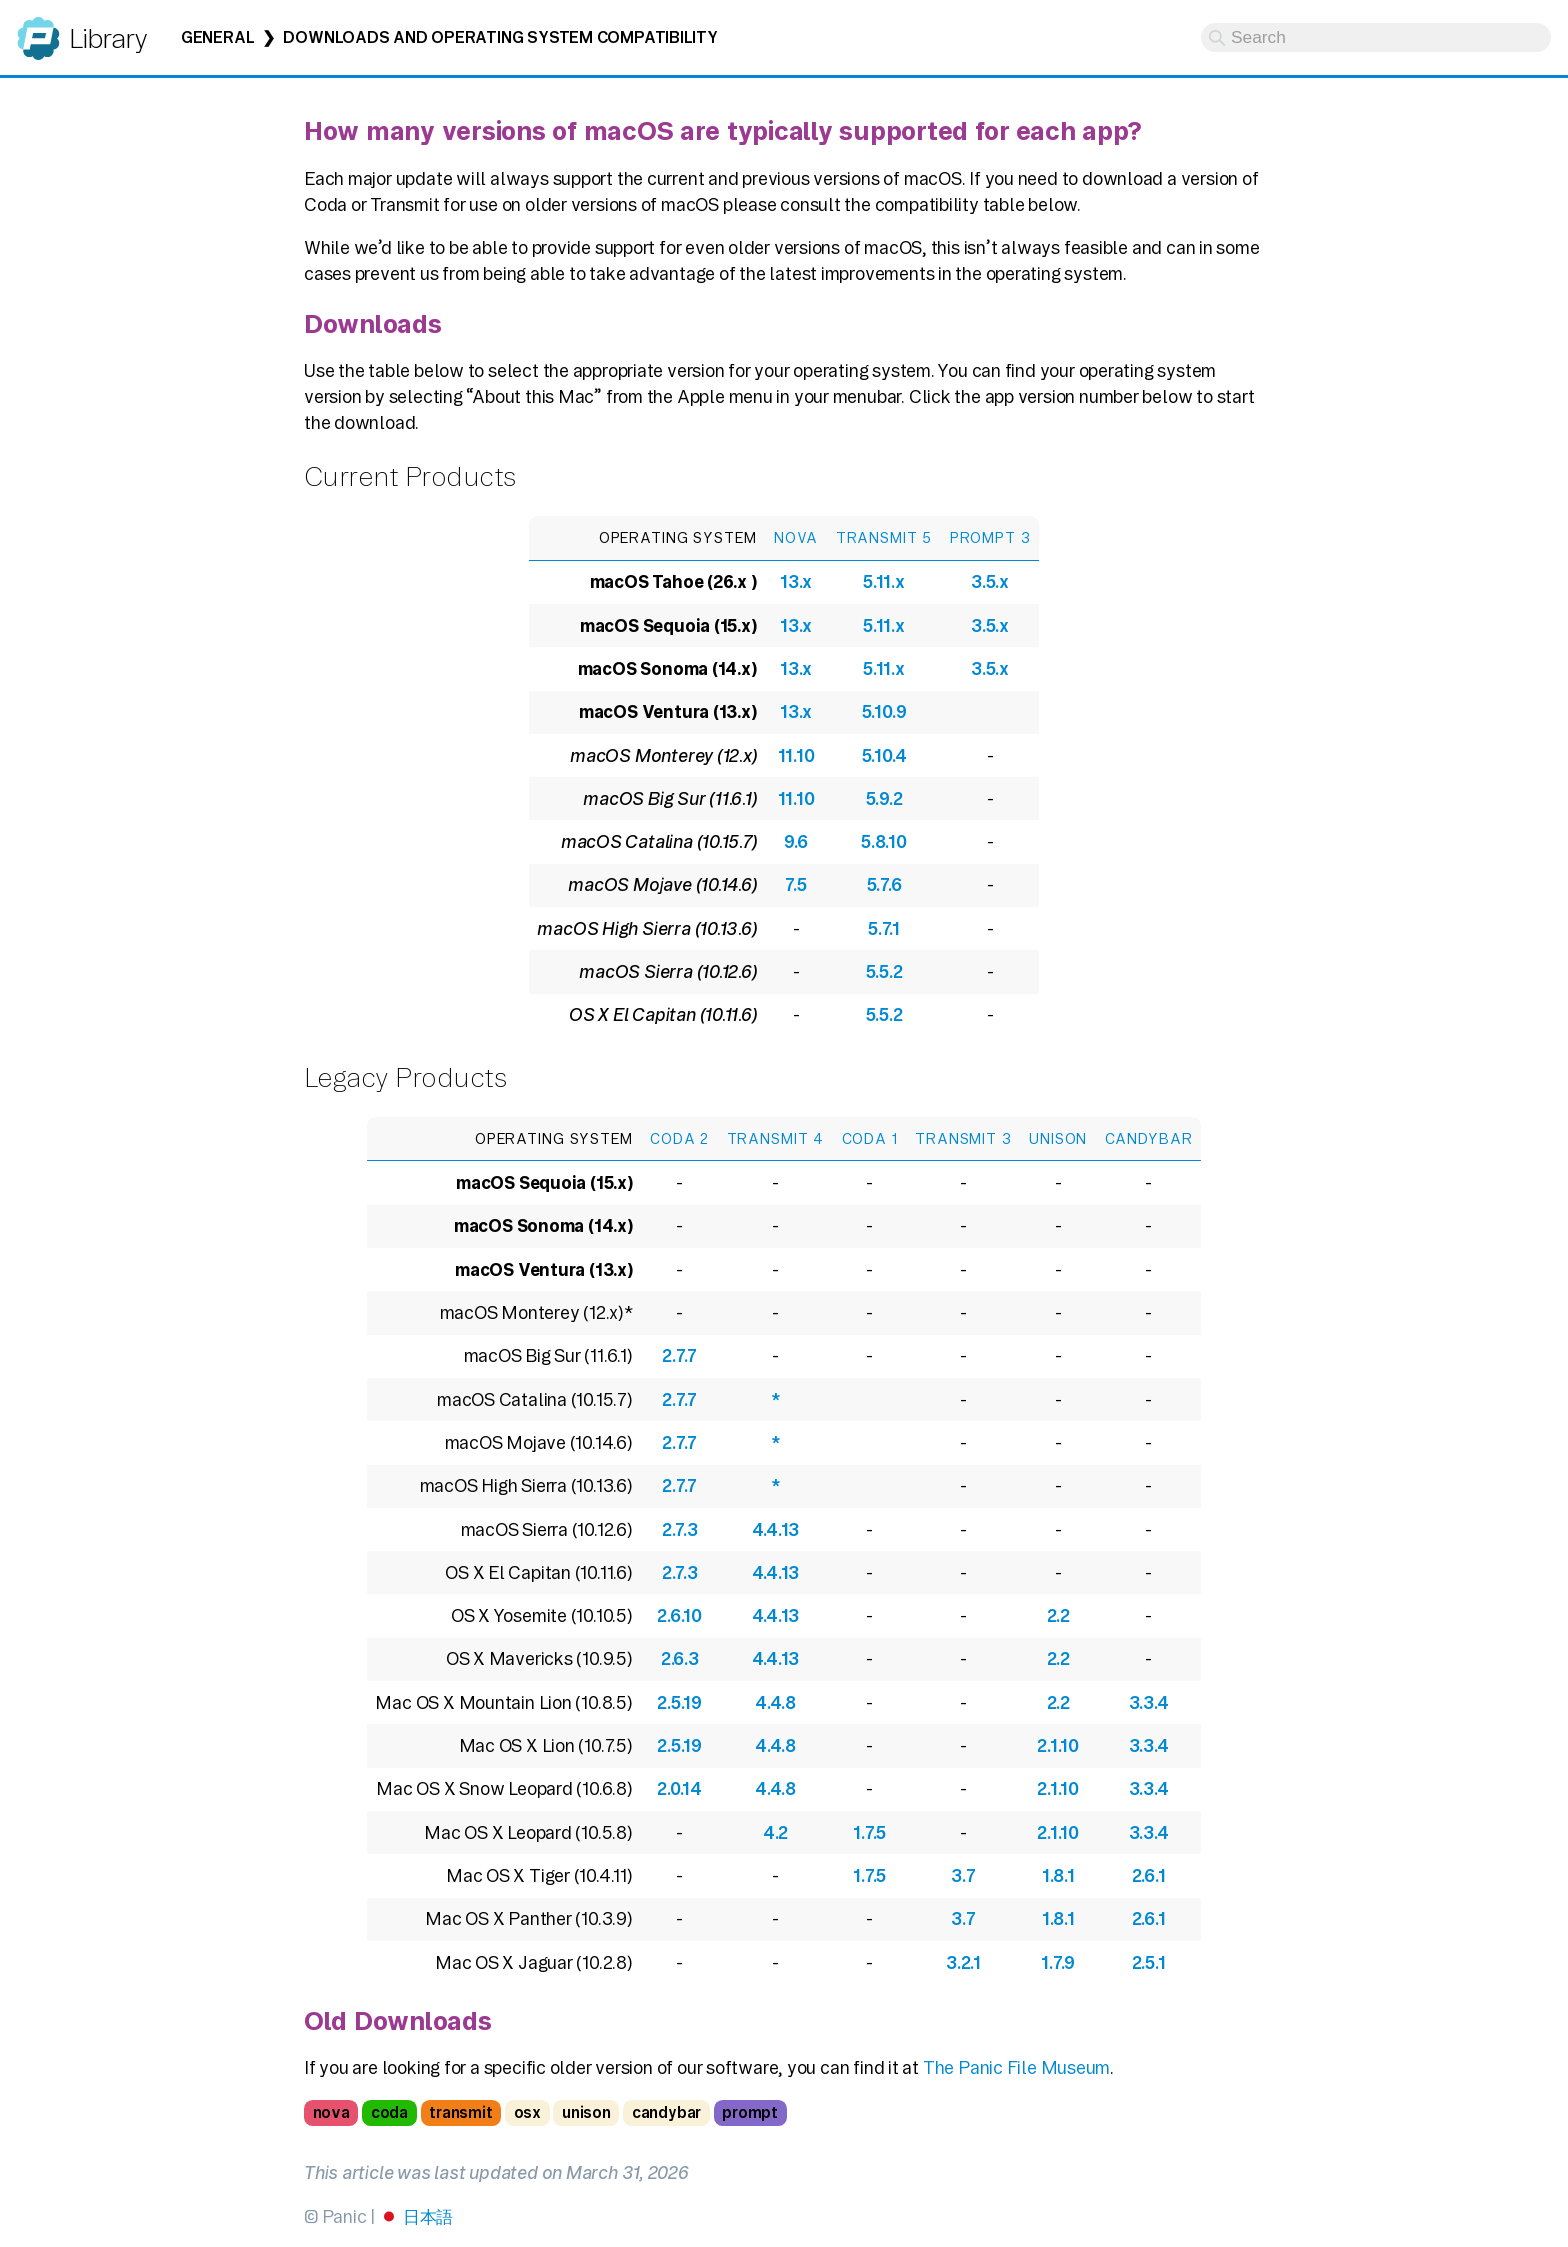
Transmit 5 (884, 538)
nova (331, 2112)
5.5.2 (884, 971)
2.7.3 (680, 1529)
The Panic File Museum (1016, 2067)
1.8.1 (1058, 1875)
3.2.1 (963, 1962)
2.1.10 (1058, 1745)
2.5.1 (1149, 1962)
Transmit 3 (963, 1139)
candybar (666, 2112)
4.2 (775, 1832)
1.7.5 (869, 1832)
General (217, 37)
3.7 (963, 1875)
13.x (796, 581)
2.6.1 (1149, 1875)
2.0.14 (679, 1788)
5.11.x (884, 581)
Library (107, 38)
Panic (38, 29)
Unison (1058, 1139)
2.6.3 (680, 1658)
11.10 (796, 755)
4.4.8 (775, 1702)
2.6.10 (679, 1615)
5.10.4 (884, 755)
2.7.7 (679, 1355)
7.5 (795, 884)
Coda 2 (679, 1139)
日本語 (428, 2216)
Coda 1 (870, 1139)
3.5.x (990, 581)
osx (527, 2112)
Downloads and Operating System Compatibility (500, 37)
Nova (796, 538)
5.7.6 (884, 884)
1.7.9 (1058, 1962)
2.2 (1058, 1615)
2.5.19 (679, 1702)
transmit (460, 2112)
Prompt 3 (990, 538)
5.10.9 (884, 711)
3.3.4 (1149, 1702)
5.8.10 (884, 841)
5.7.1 (884, 928)
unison (586, 2112)
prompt (750, 2112)
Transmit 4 (776, 1139)
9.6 (795, 841)
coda (389, 2112)
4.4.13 (776, 1529)
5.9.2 (884, 798)
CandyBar (1149, 1139)
